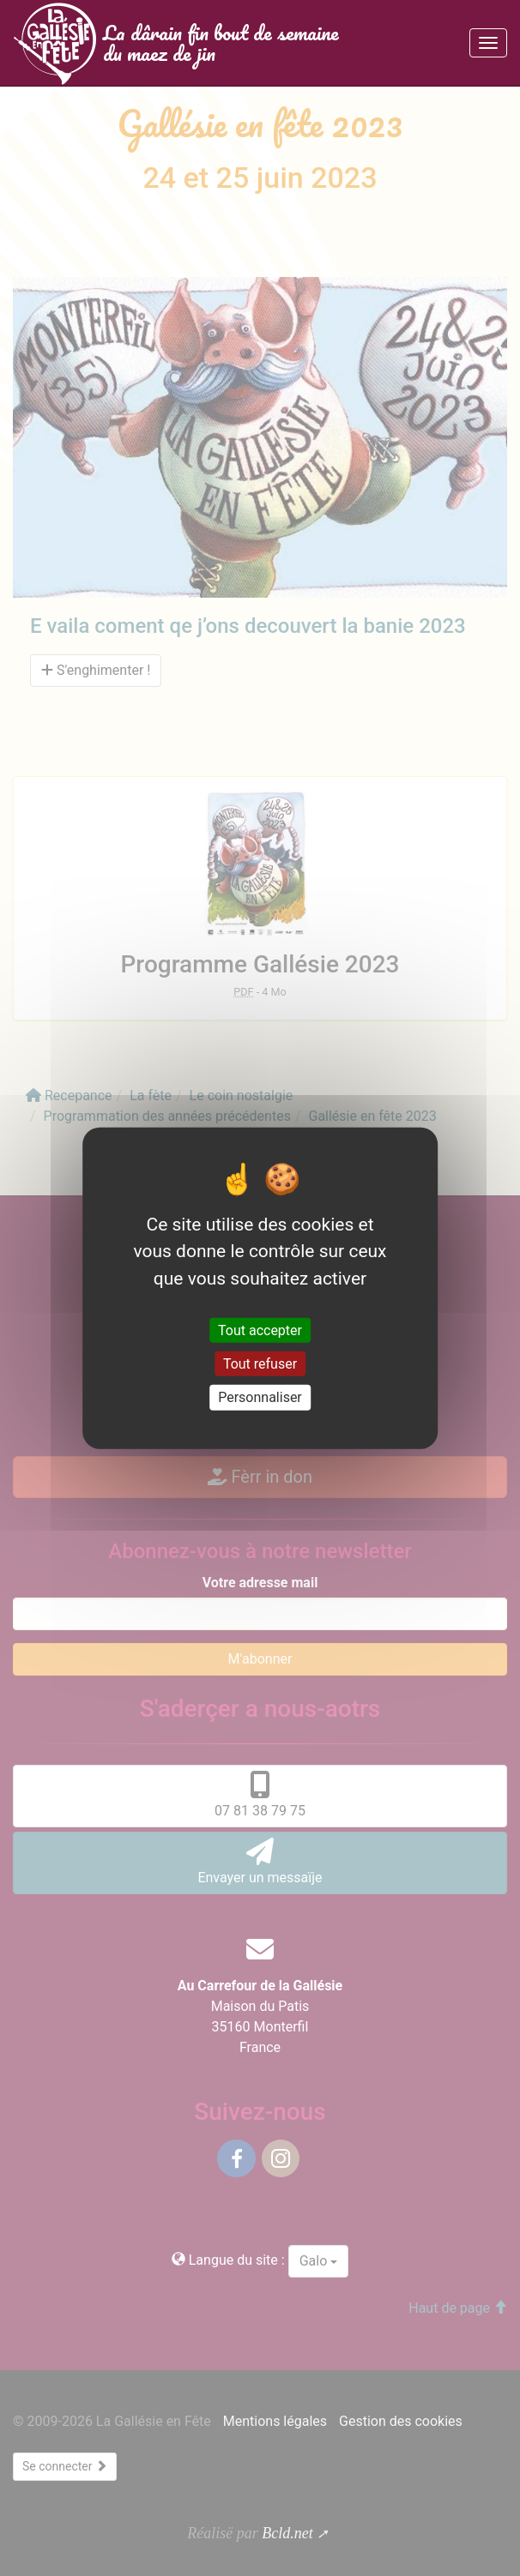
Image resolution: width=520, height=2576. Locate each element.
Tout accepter (260, 1330)
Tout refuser (260, 1364)
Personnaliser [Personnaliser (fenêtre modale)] (260, 1397)
